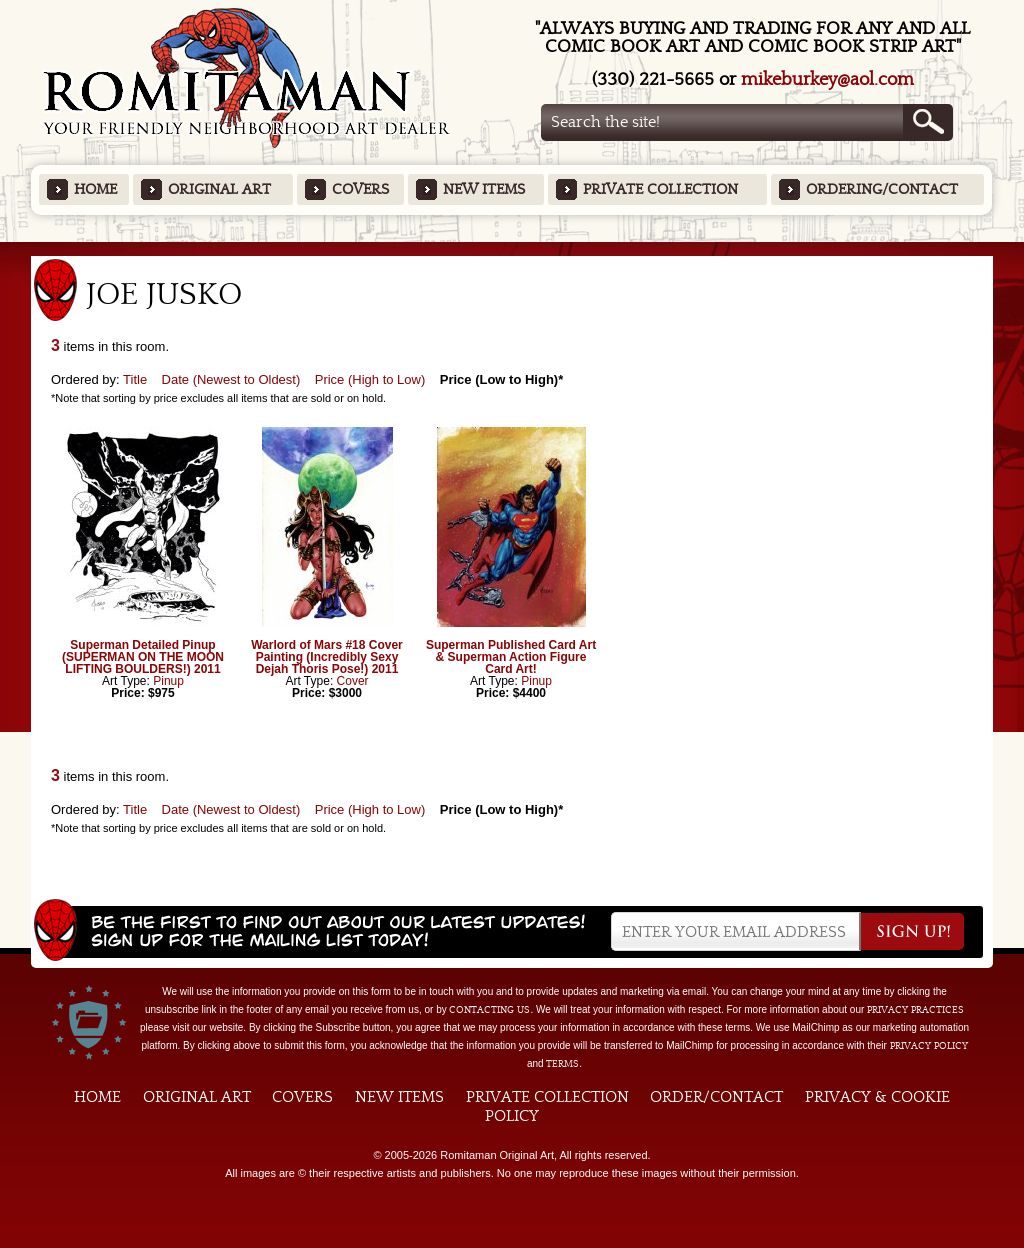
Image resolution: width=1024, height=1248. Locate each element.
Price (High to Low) (370, 379)
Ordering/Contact (882, 189)
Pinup (168, 681)
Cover (353, 681)
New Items (484, 189)
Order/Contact (716, 1097)
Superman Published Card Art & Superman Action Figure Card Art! (511, 657)
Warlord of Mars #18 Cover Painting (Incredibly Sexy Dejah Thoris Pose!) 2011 (327, 657)
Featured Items (512, 248)
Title (135, 379)
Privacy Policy (929, 1046)
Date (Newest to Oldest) (231, 379)
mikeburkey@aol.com (827, 79)
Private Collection (660, 189)
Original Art (219, 189)
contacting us (489, 1010)
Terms (562, 1064)
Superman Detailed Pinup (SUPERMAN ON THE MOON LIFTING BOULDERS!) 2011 (143, 657)
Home (95, 189)
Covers (360, 189)
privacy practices (915, 1010)
